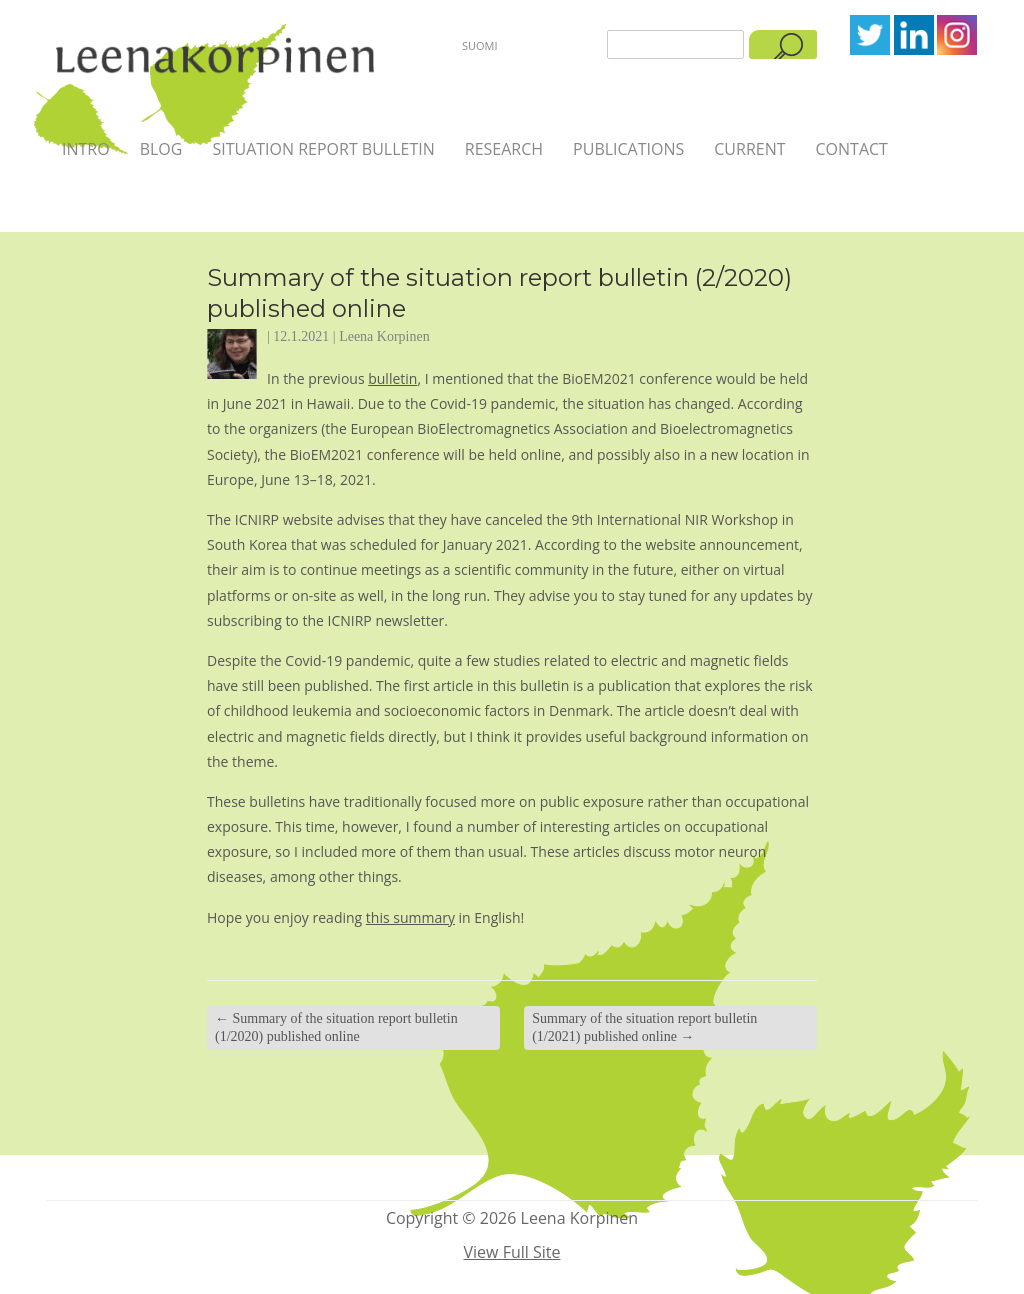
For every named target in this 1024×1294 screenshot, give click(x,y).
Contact (852, 149)
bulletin (392, 378)
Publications (628, 149)
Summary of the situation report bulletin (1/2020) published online (336, 1027)
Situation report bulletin (323, 149)
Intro (86, 149)
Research (504, 149)
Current (749, 149)
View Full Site (512, 1252)
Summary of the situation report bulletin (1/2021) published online (644, 1027)
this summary (410, 917)
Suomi (480, 45)
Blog (161, 149)
